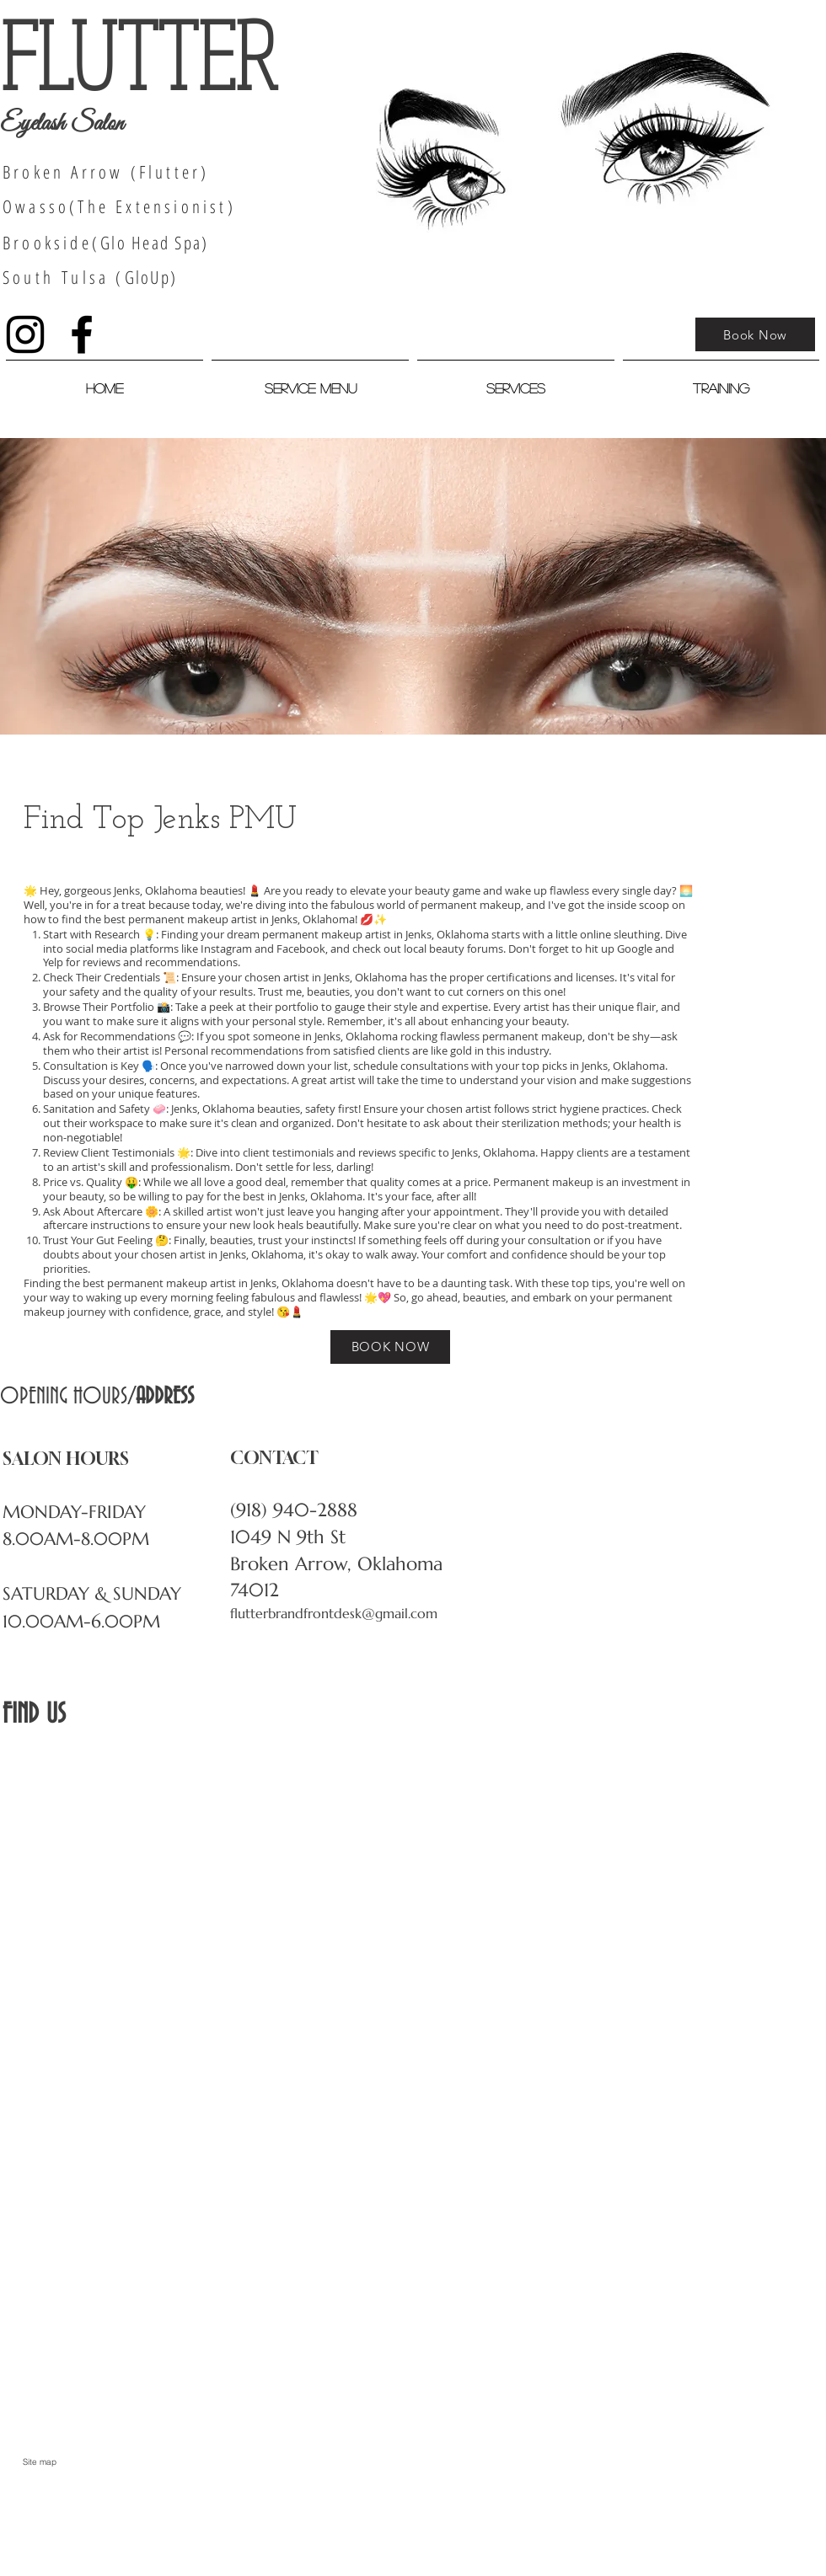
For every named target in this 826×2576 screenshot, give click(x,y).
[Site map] (40, 2462)
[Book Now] (755, 334)
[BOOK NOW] (390, 1347)
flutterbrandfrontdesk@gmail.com (333, 1613)
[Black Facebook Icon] (81, 334)
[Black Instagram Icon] (25, 334)
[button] (516, 381)
